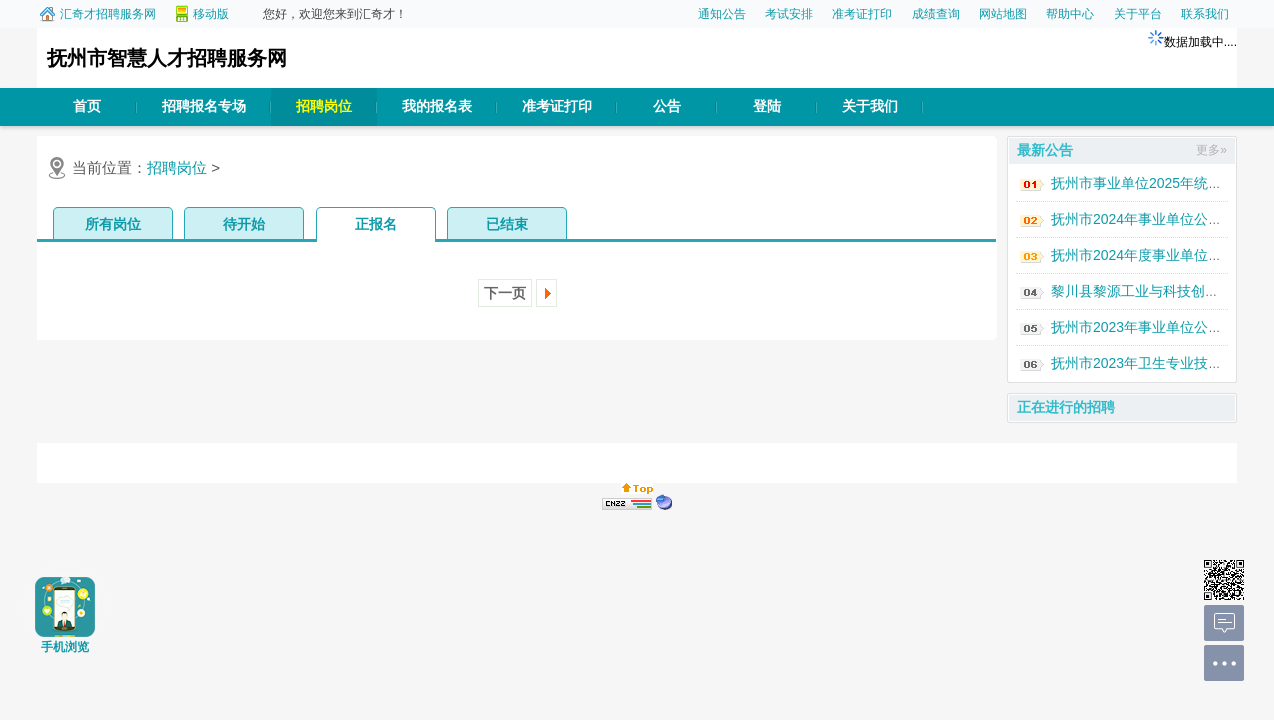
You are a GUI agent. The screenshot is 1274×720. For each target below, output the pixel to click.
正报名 (376, 224)
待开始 (244, 224)
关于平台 (1138, 14)
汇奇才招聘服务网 (108, 14)
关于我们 (870, 106)
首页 (87, 106)
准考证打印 (862, 14)
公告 (667, 106)
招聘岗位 (324, 106)
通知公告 (722, 14)
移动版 (211, 14)
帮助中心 (1070, 14)
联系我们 (1205, 14)
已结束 (507, 224)
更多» (1211, 150)
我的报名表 (437, 106)
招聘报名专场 (204, 106)
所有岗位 (113, 224)
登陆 (767, 106)
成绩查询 (936, 14)
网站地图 (1003, 14)
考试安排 (789, 14)
